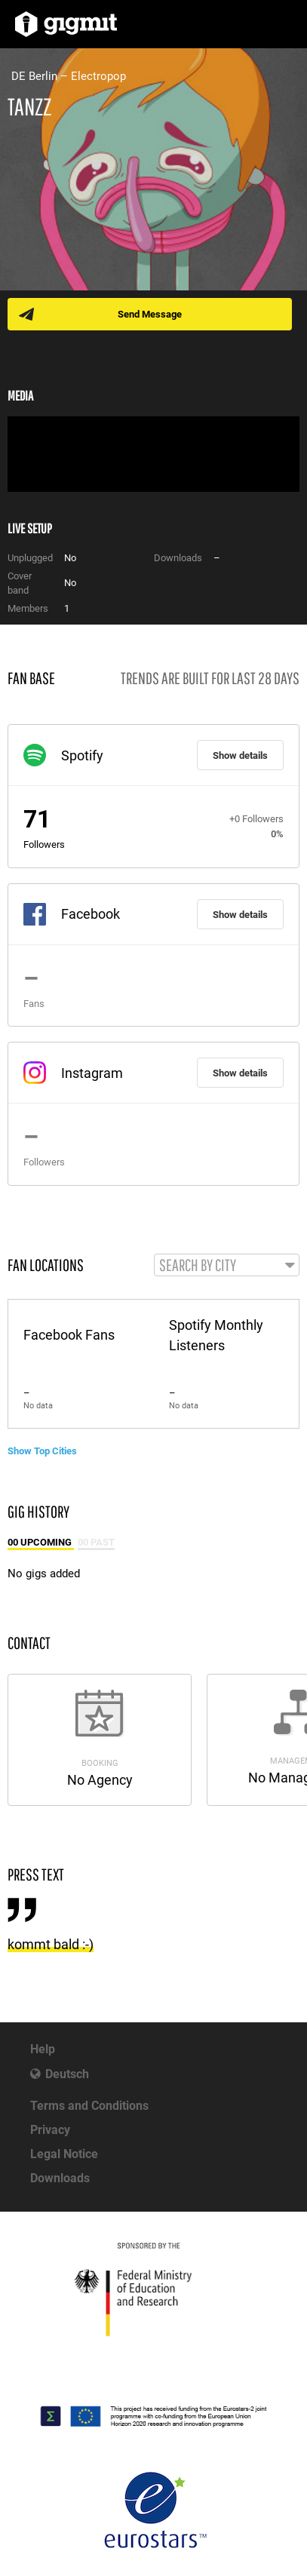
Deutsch (67, 2074)
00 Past (96, 1542)
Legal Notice (64, 2154)
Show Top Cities (42, 1451)
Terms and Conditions (89, 2106)
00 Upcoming (41, 1542)
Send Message (150, 314)
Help (42, 2049)
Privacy (50, 2130)
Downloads (60, 2178)
